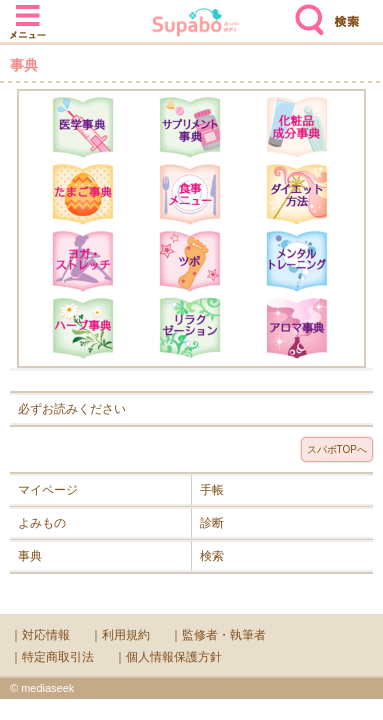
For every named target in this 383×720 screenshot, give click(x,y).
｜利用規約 (120, 635)
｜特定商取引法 (52, 657)
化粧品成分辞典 (297, 127)
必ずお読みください (72, 409)
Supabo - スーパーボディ (196, 24)
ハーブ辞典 (83, 328)
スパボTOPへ (337, 449)
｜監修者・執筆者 (218, 635)
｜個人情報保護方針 (168, 657)
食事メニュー (190, 194)
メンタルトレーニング (297, 261)
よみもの (42, 523)
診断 (212, 523)
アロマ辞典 (297, 328)
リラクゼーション (190, 328)
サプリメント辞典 (190, 127)
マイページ (48, 490)
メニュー (28, 12)
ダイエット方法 (297, 194)
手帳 (212, 490)
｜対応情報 (40, 635)
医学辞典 (83, 127)
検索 (305, 12)
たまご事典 (83, 194)
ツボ (190, 261)
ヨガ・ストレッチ (83, 261)
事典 (30, 556)
